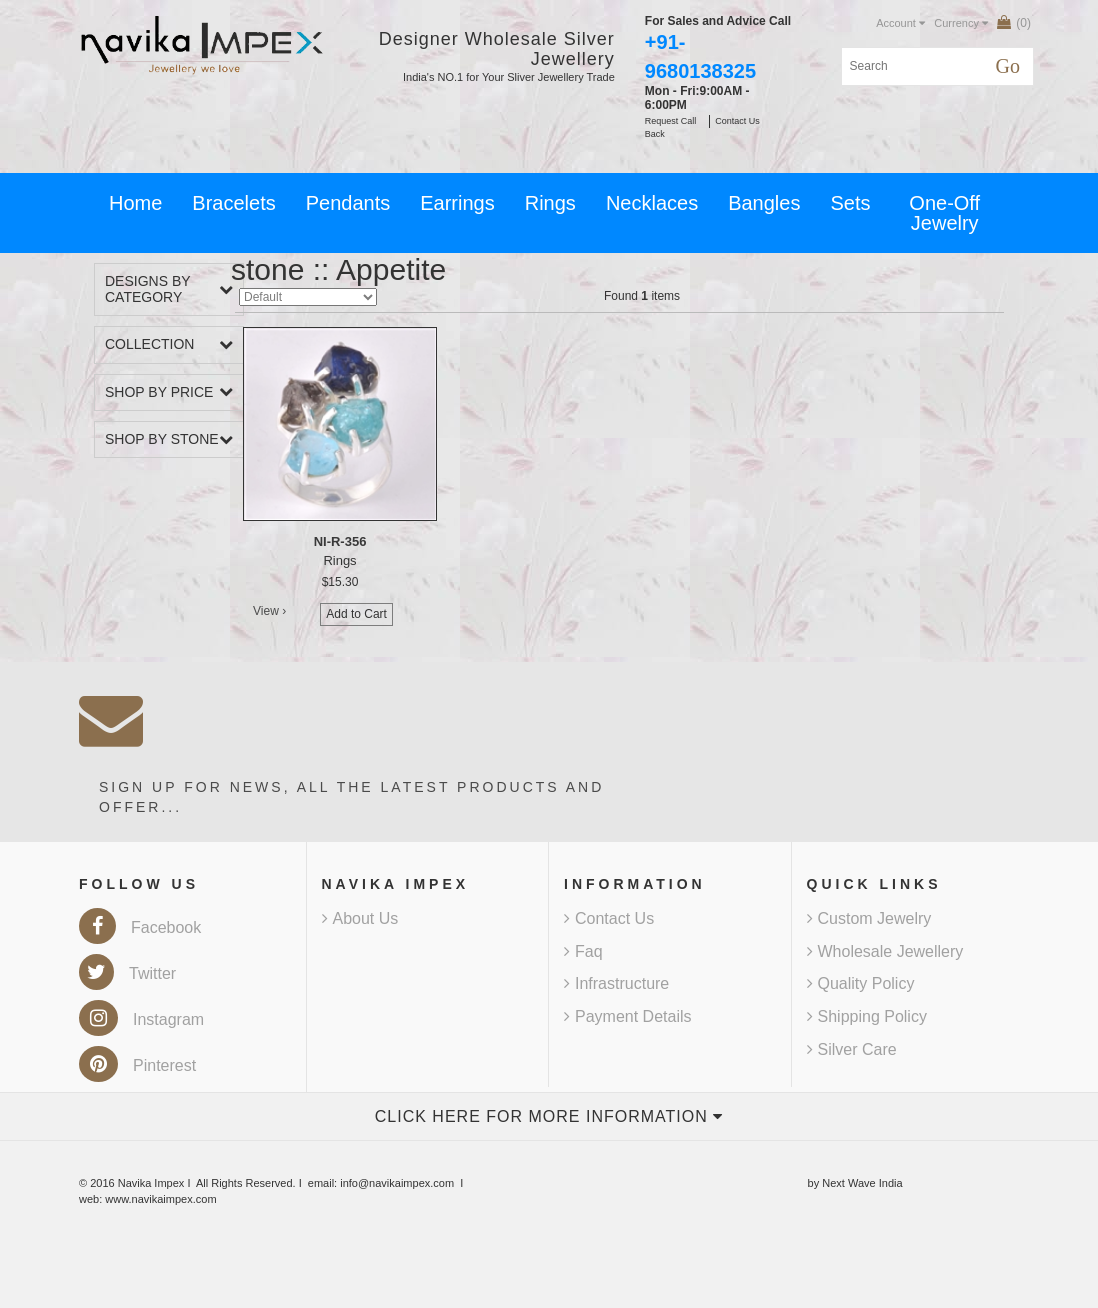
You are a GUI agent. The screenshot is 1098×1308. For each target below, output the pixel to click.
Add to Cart (356, 614)
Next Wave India (862, 1183)
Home (135, 203)
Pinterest (137, 1065)
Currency (961, 23)
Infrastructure (616, 983)
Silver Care (852, 1049)
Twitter (127, 973)
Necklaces (652, 203)
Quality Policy (861, 983)
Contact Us (609, 918)
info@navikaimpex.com (397, 1183)
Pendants (348, 203)
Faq (583, 951)
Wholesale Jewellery (885, 951)
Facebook (140, 927)
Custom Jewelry (869, 918)
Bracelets (233, 203)
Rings (550, 203)
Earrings (457, 203)
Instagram (141, 1019)
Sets (850, 203)
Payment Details (628, 1016)
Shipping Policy (867, 1016)
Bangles (764, 203)
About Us (360, 918)
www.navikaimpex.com (160, 1199)
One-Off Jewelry (944, 213)
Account (900, 23)
